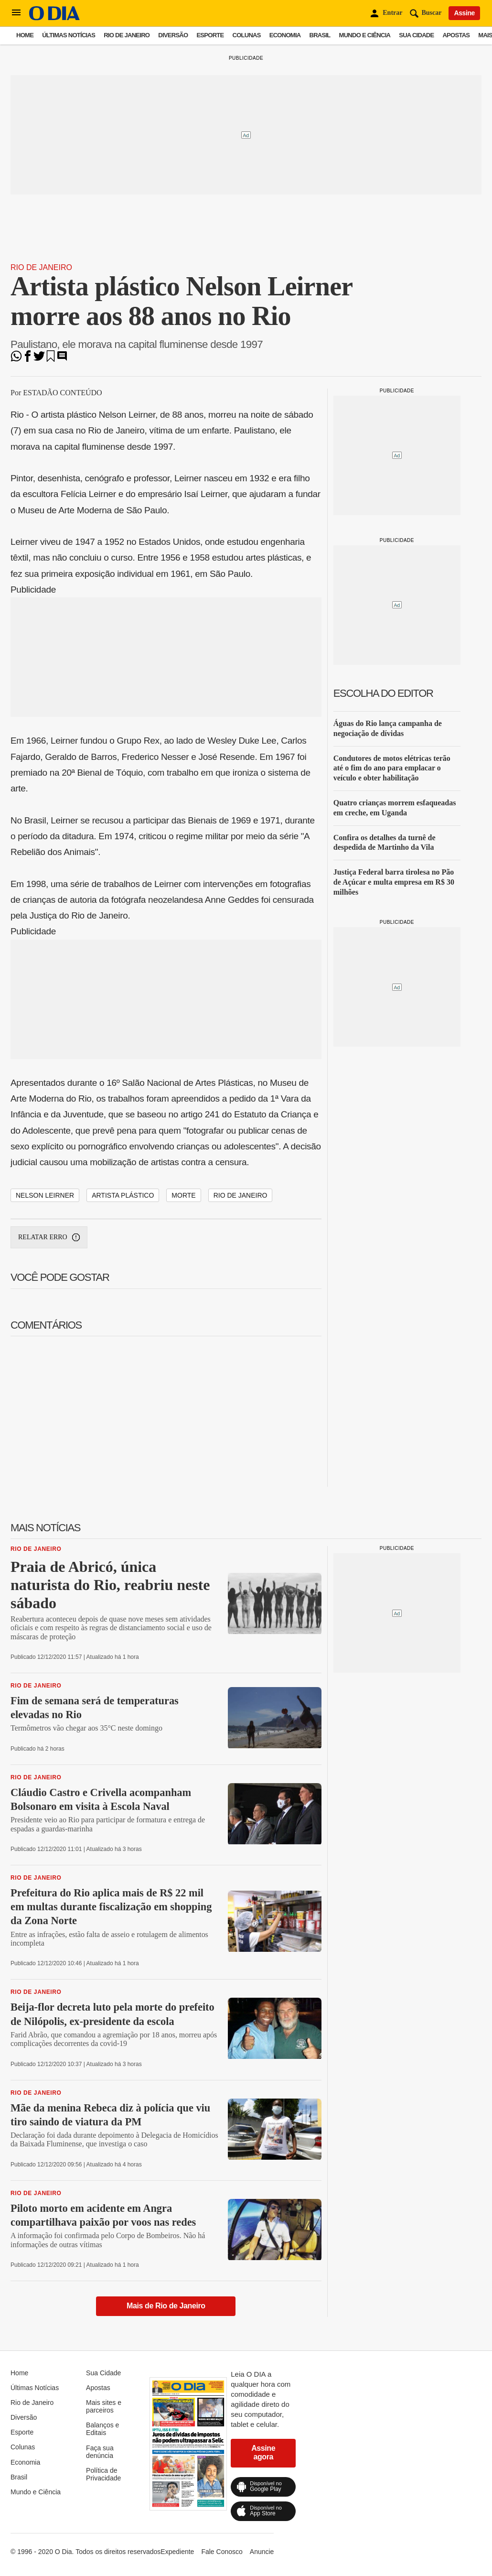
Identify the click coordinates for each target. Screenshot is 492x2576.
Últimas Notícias (68, 35)
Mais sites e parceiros (103, 2406)
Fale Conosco (221, 2551)
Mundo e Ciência (365, 35)
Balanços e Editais (102, 2428)
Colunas (247, 35)
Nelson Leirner (45, 1195)
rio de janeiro (240, 1195)
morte (183, 1195)
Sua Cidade (416, 35)
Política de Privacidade (103, 2474)
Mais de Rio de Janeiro (166, 2306)
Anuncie (262, 2551)
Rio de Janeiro (127, 35)
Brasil (320, 35)
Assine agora (263, 2452)
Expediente (177, 2551)
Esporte (210, 35)
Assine (464, 13)
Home (24, 35)
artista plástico (123, 1195)
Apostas (456, 35)
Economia (285, 35)
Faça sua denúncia (100, 2451)
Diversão (173, 35)
